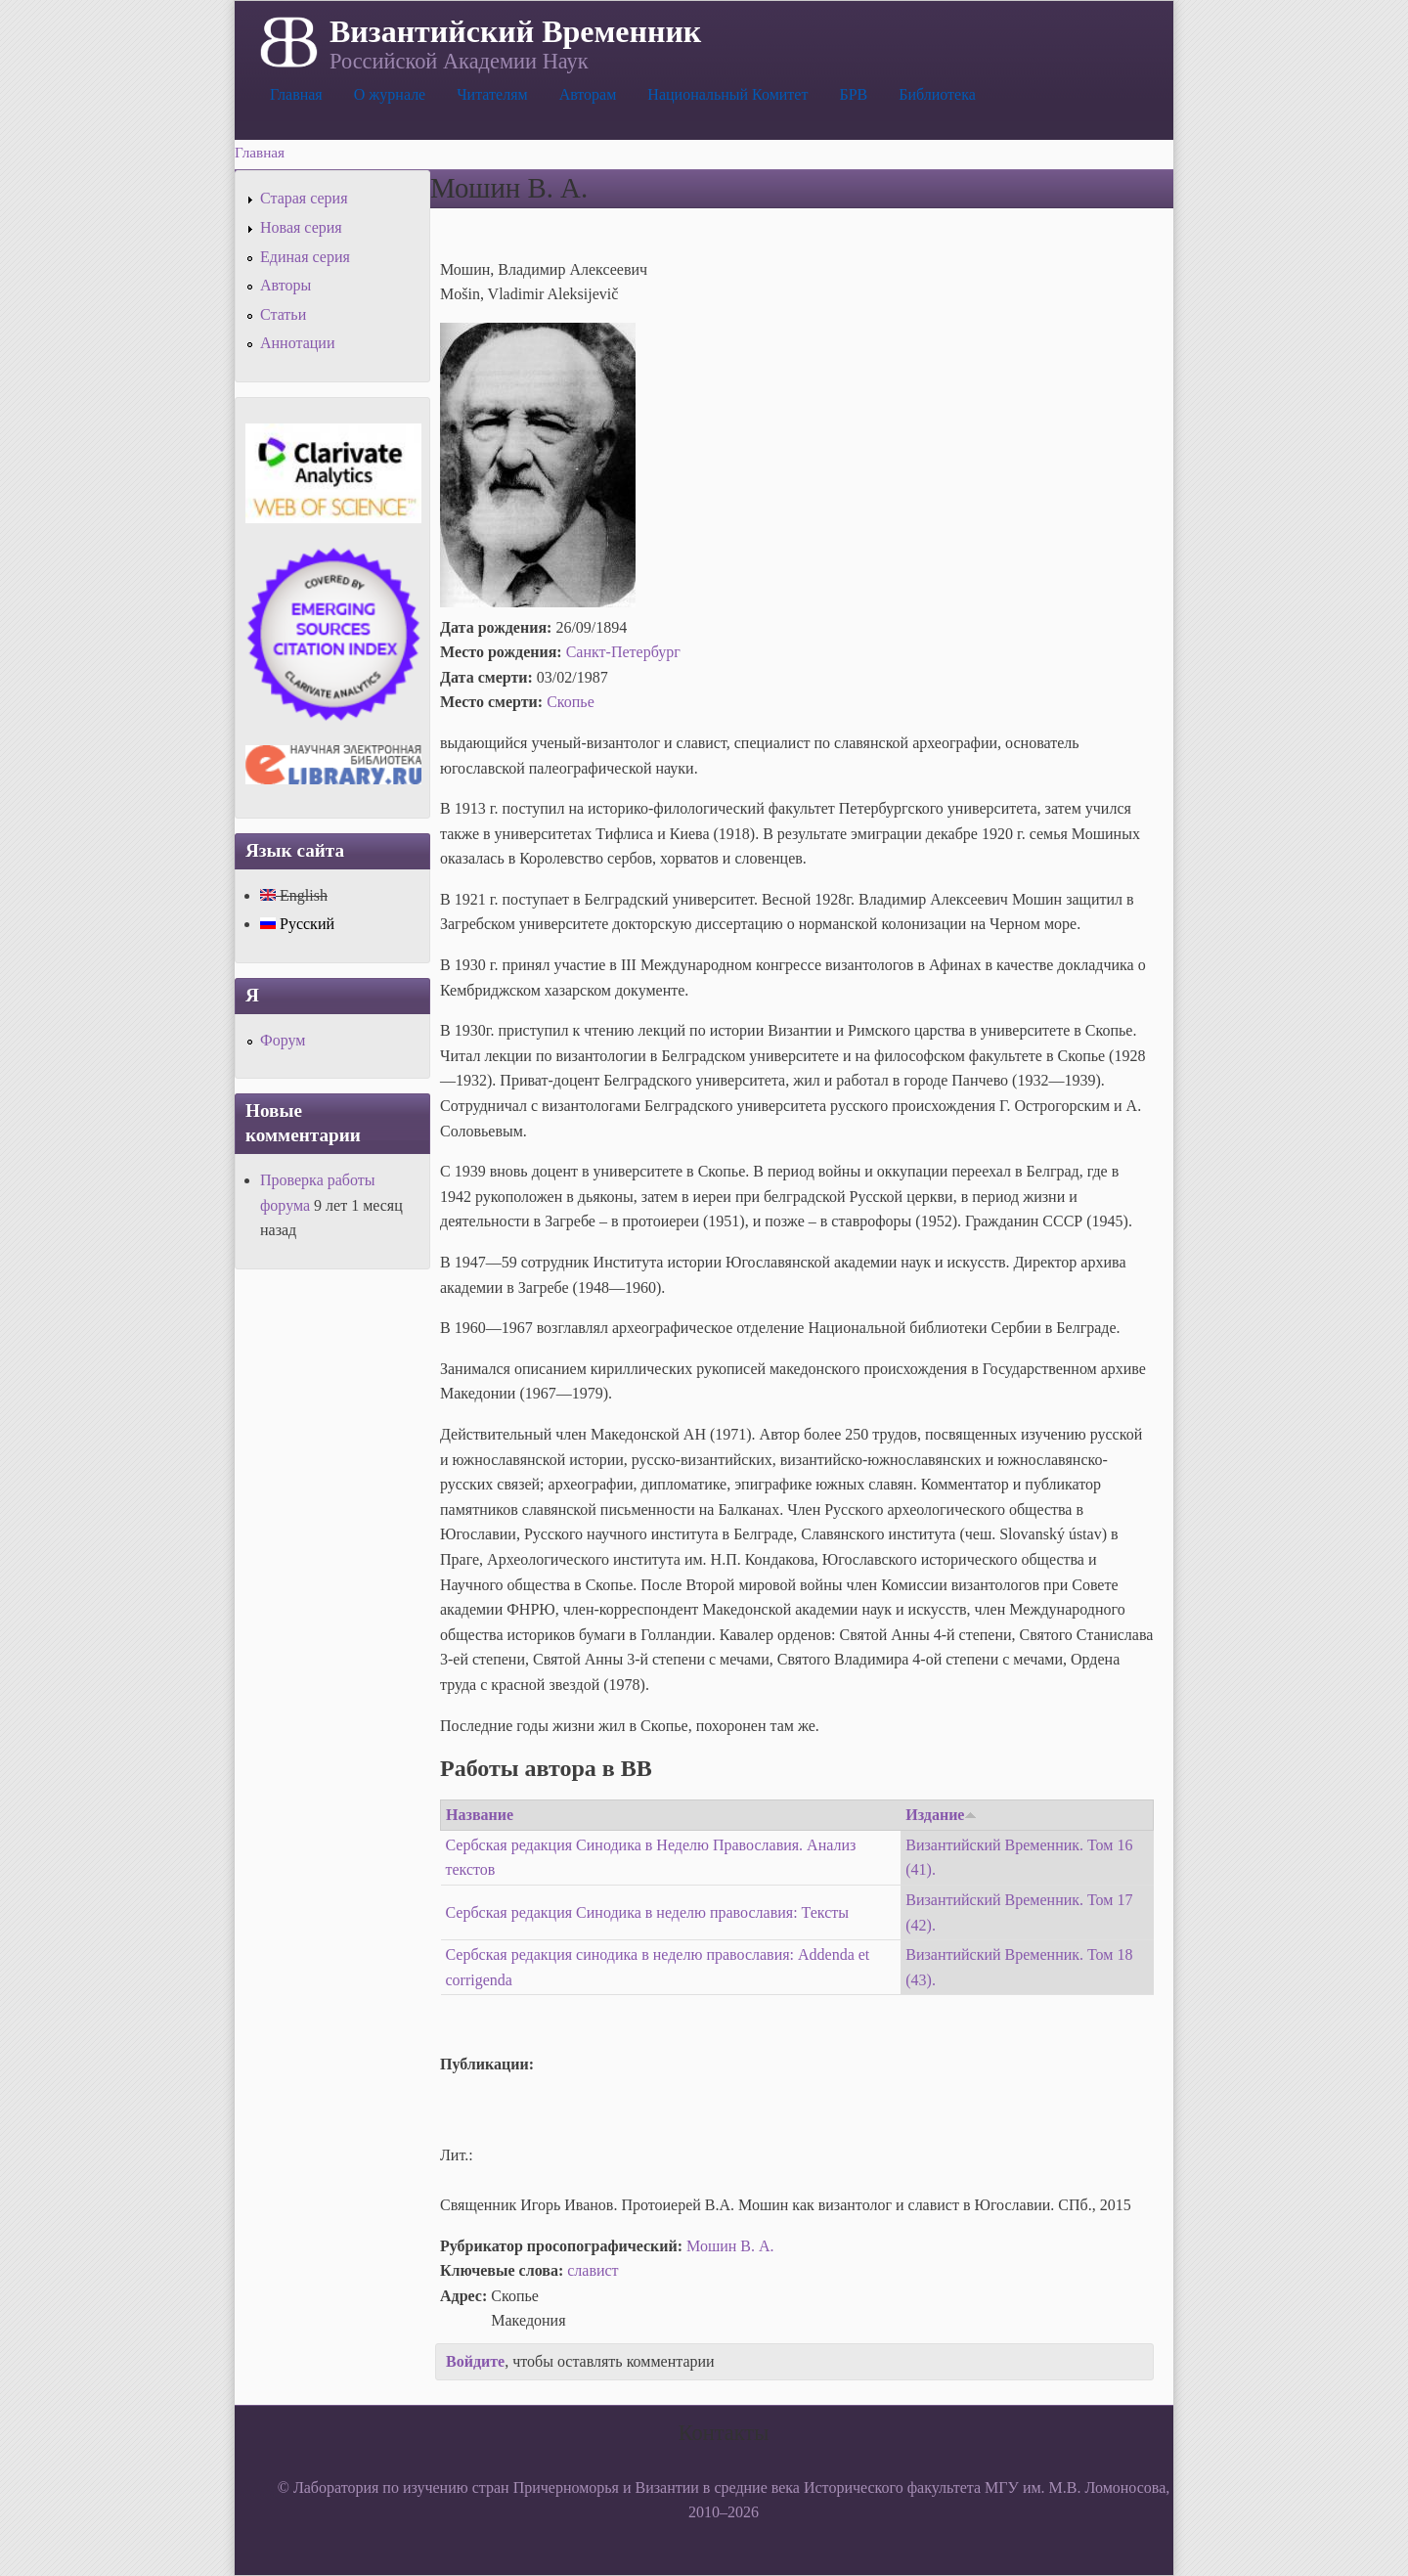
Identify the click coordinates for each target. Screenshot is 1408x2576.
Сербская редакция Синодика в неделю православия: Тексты (648, 1912)
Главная (296, 94)
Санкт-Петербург (623, 652)
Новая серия (301, 227)
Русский (297, 923)
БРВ (853, 94)
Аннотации (297, 342)
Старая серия (304, 198)
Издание (941, 1814)
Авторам (588, 94)
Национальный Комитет (727, 94)
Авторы (285, 285)
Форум (282, 1040)
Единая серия (305, 256)
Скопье (570, 701)
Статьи (283, 314)
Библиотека (937, 94)
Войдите (475, 2361)
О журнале (390, 94)
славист (592, 2270)
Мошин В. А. (730, 2246)
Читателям (492, 94)
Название (479, 1814)
